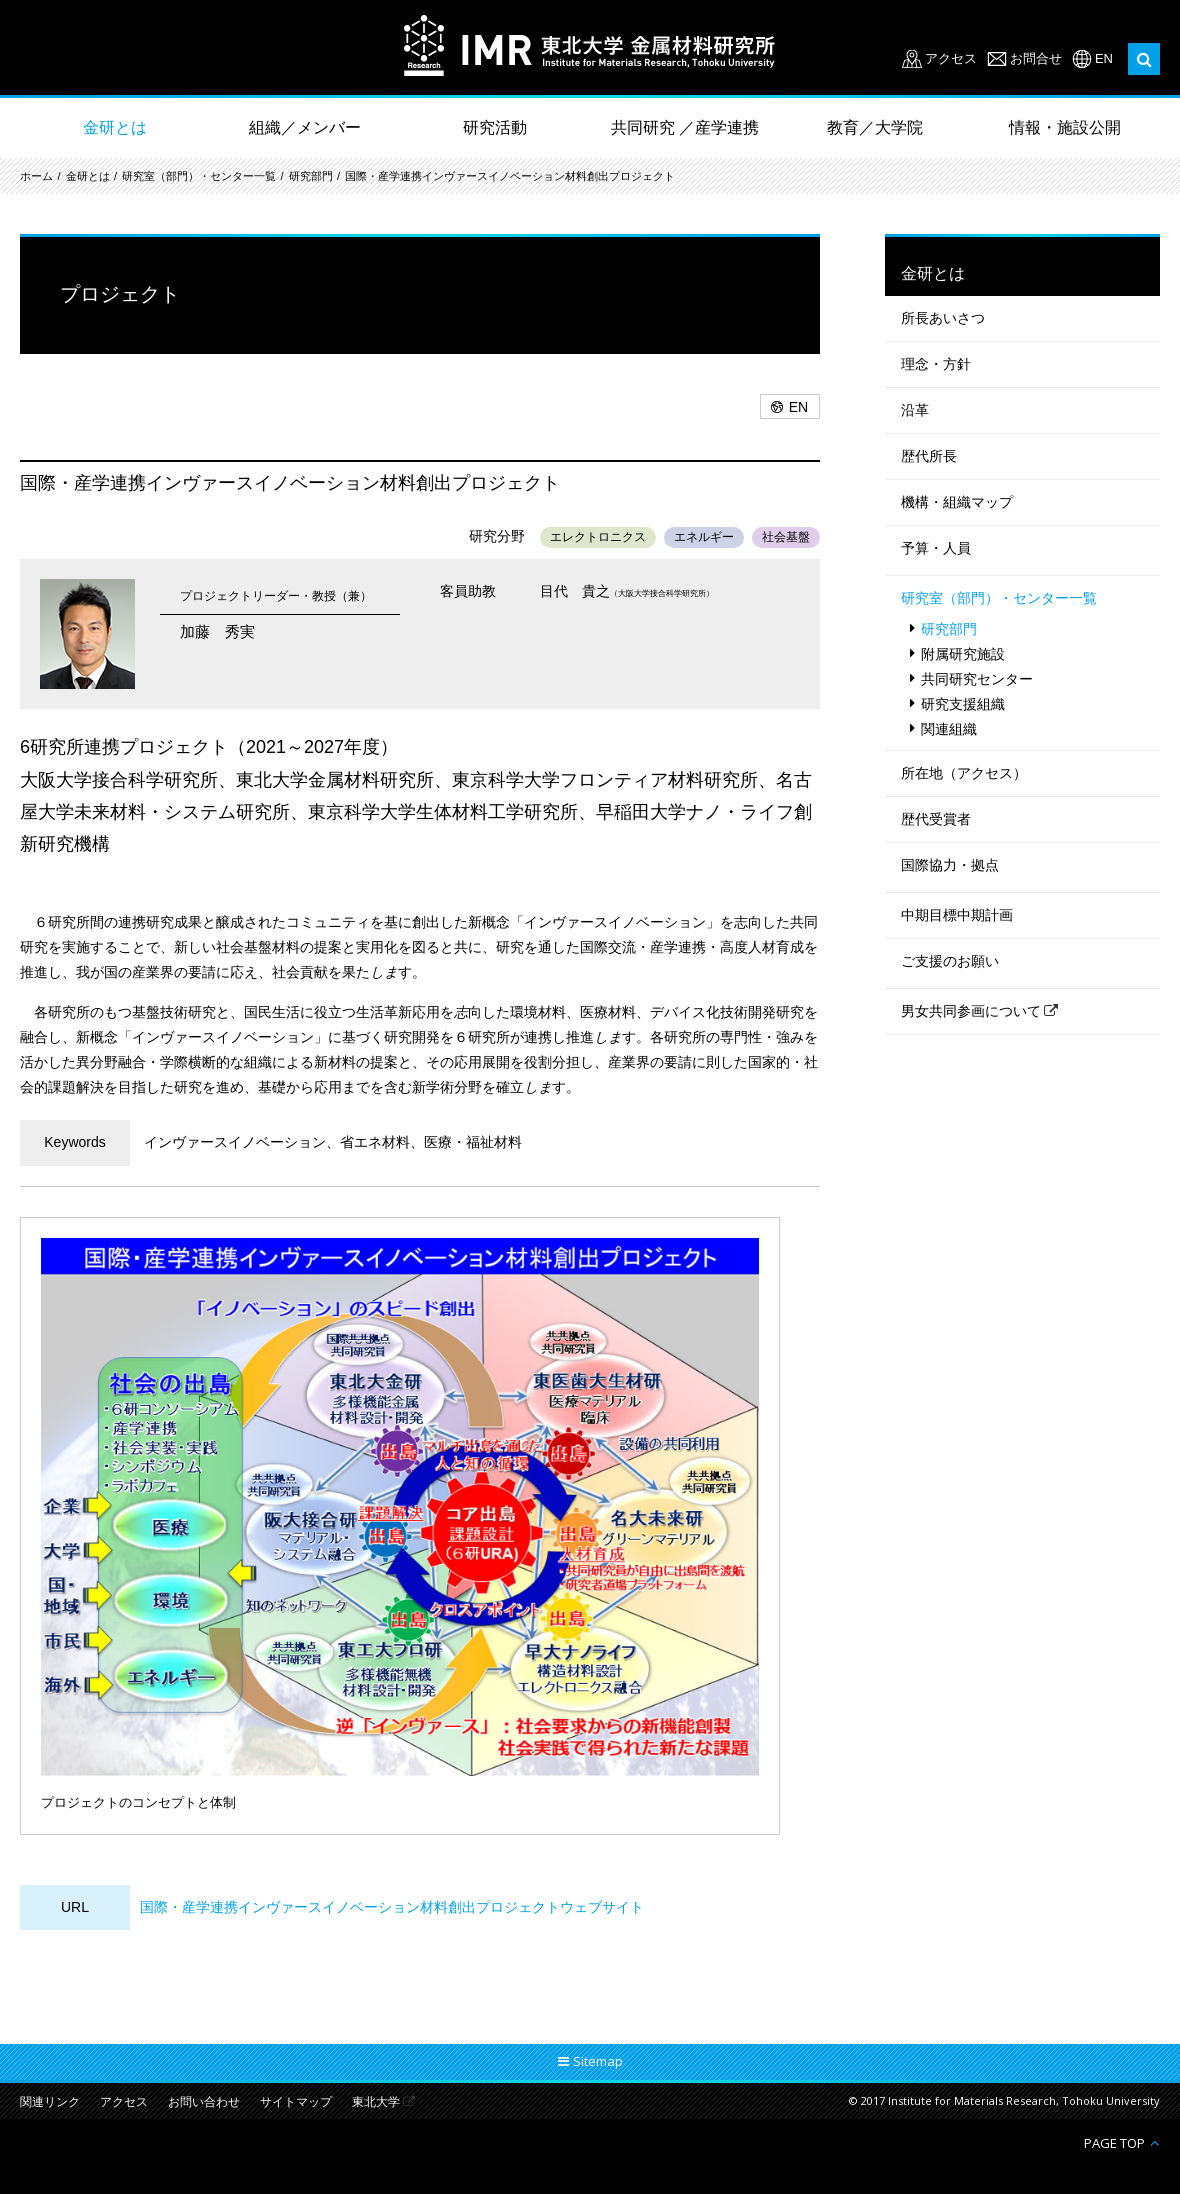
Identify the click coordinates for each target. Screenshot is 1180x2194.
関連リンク (50, 2102)
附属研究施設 (963, 654)
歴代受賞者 (936, 819)
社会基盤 (786, 537)
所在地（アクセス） (964, 773)
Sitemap (598, 2061)
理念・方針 (936, 364)
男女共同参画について (971, 1011)
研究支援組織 (963, 704)
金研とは (115, 127)
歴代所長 (929, 456)
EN (1104, 58)
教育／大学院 (875, 127)
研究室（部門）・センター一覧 (199, 176)
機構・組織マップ (957, 502)
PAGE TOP (1114, 2142)
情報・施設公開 (1065, 127)
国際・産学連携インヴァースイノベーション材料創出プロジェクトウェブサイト (392, 1907)
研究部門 (311, 176)
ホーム (36, 176)
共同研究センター (977, 679)
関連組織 (949, 729)
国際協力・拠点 (950, 865)
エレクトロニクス (598, 537)
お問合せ (1036, 58)
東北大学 (376, 2102)
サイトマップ (296, 2102)
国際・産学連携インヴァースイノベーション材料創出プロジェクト (510, 176)
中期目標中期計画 (957, 915)
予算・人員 (936, 548)
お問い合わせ (204, 2102)
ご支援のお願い (950, 961)
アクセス (951, 58)
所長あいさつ (943, 318)
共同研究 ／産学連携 (685, 127)
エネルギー (704, 537)
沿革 (915, 410)
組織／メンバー (305, 127)
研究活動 (495, 127)
